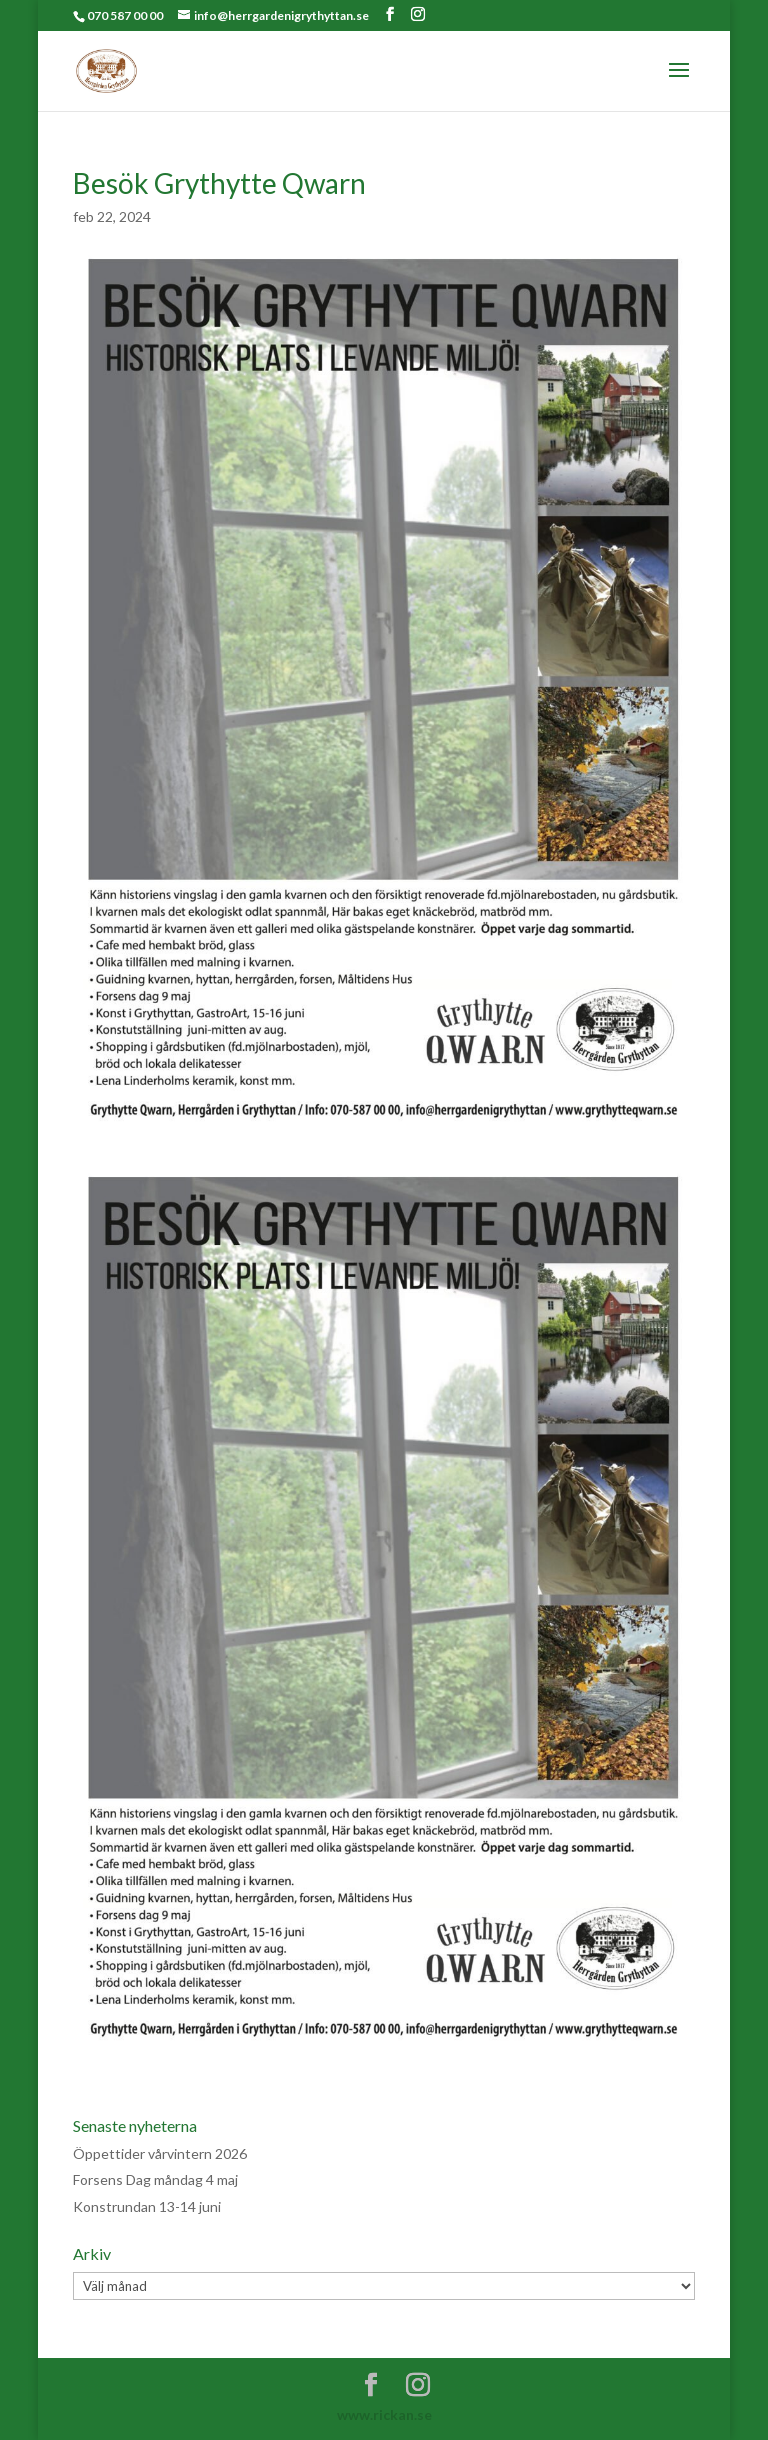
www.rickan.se (384, 2414)
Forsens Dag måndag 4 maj (155, 2179)
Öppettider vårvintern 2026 (160, 2153)
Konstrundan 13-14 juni (147, 2206)
